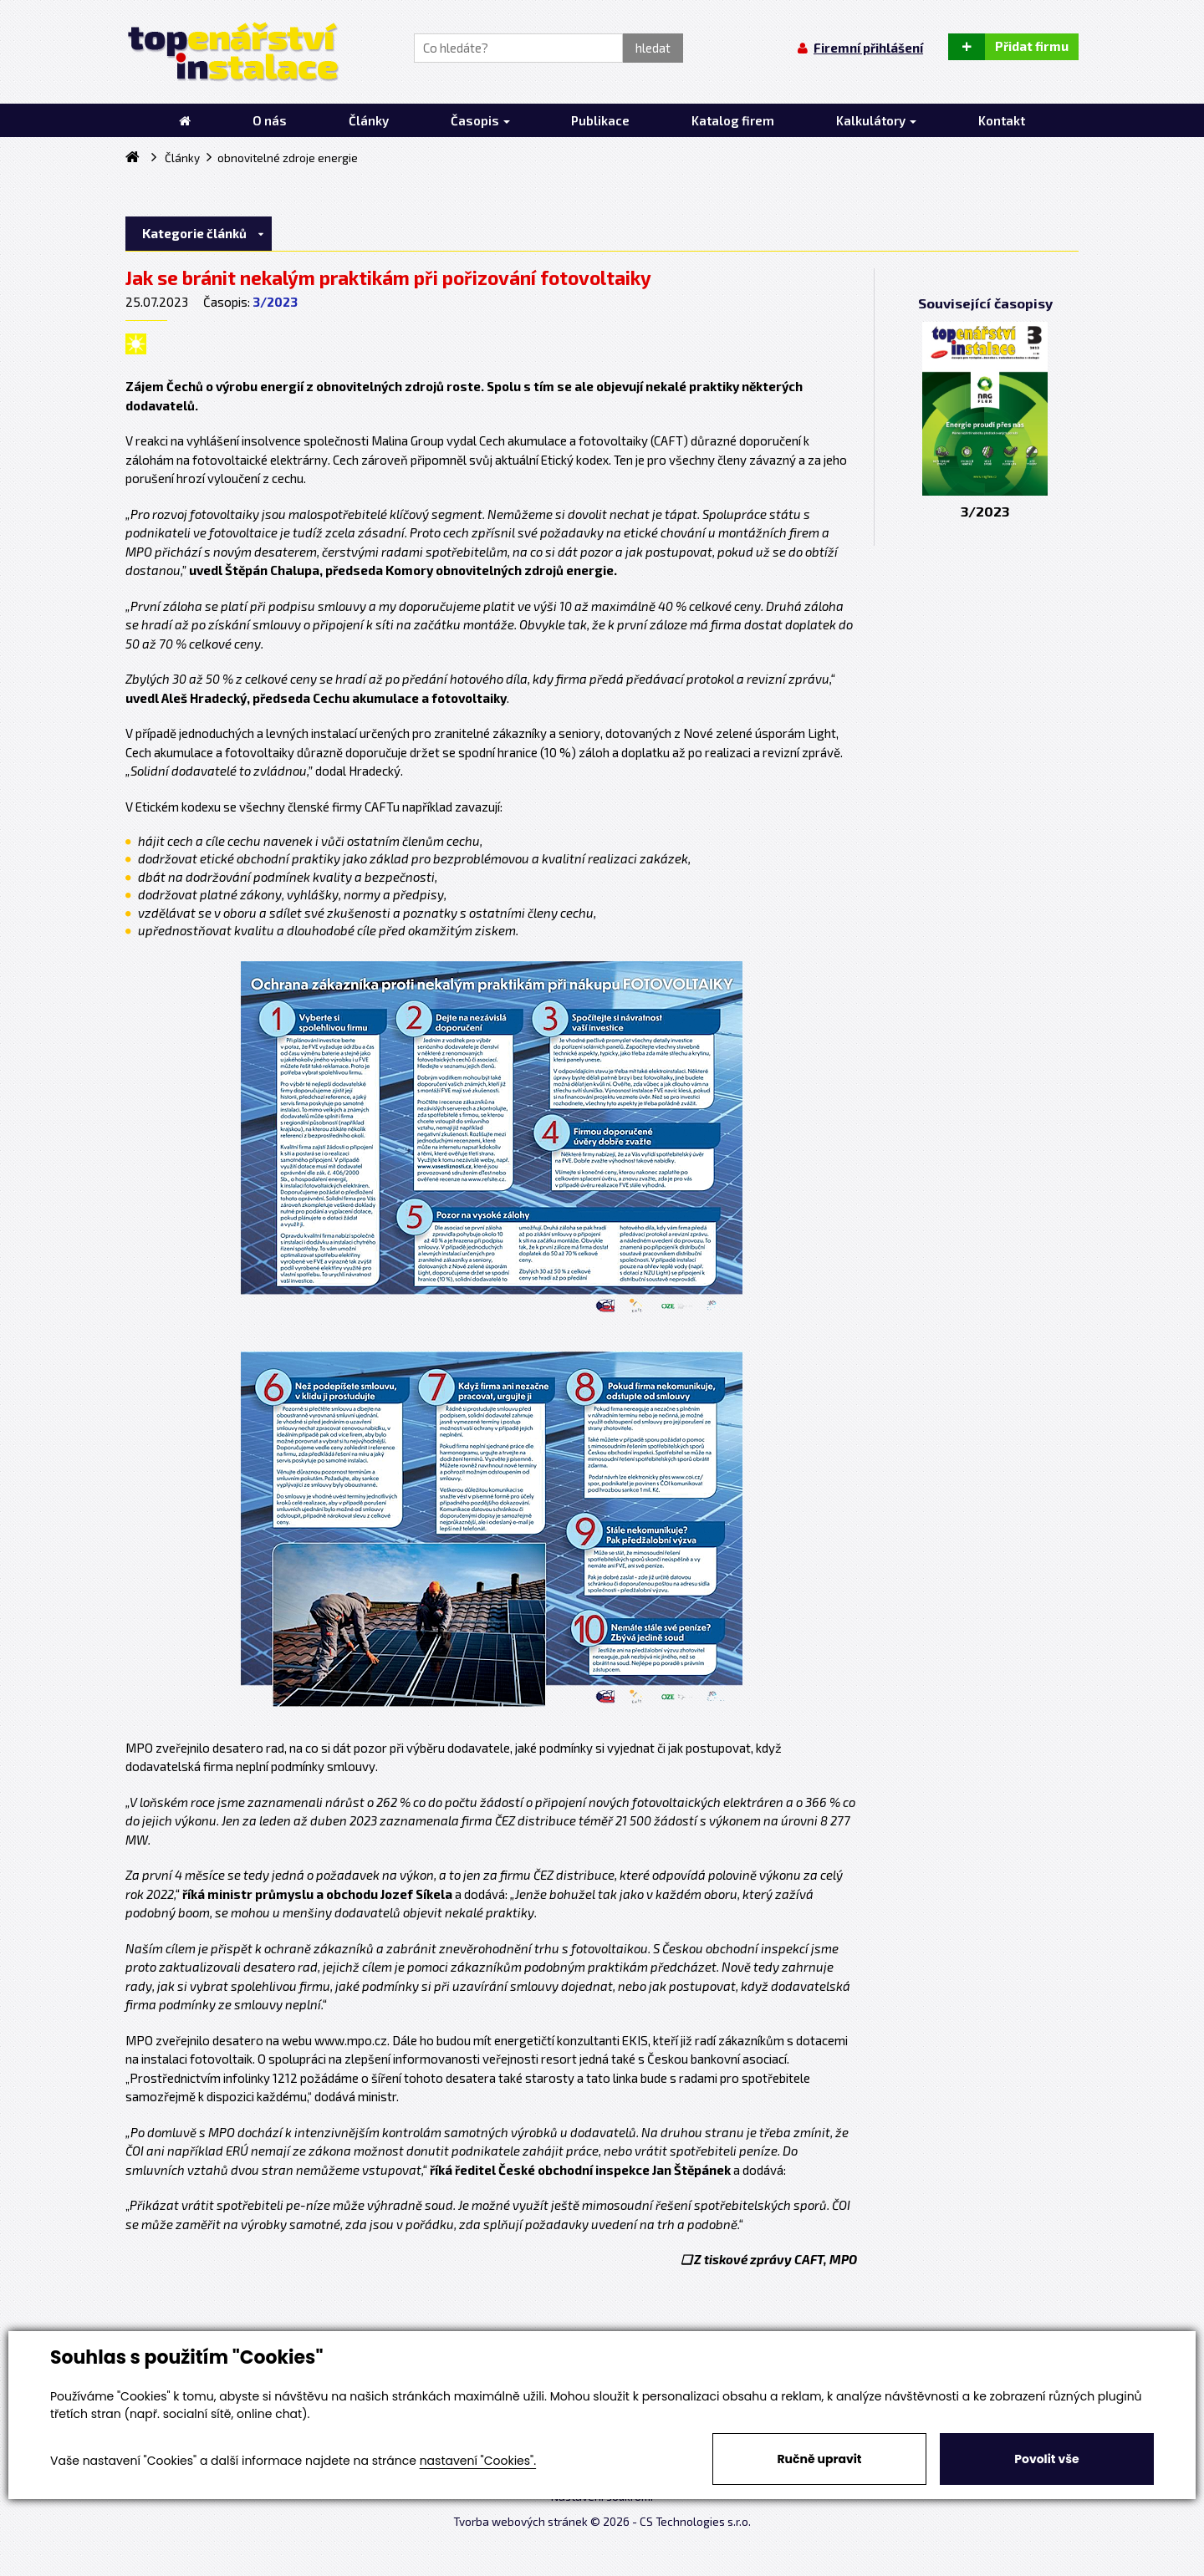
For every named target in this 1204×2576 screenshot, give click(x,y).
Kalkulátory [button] (876, 120)
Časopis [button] (480, 120)
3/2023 (275, 301)
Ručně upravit (819, 2459)
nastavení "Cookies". (478, 2460)
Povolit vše (1046, 2459)
